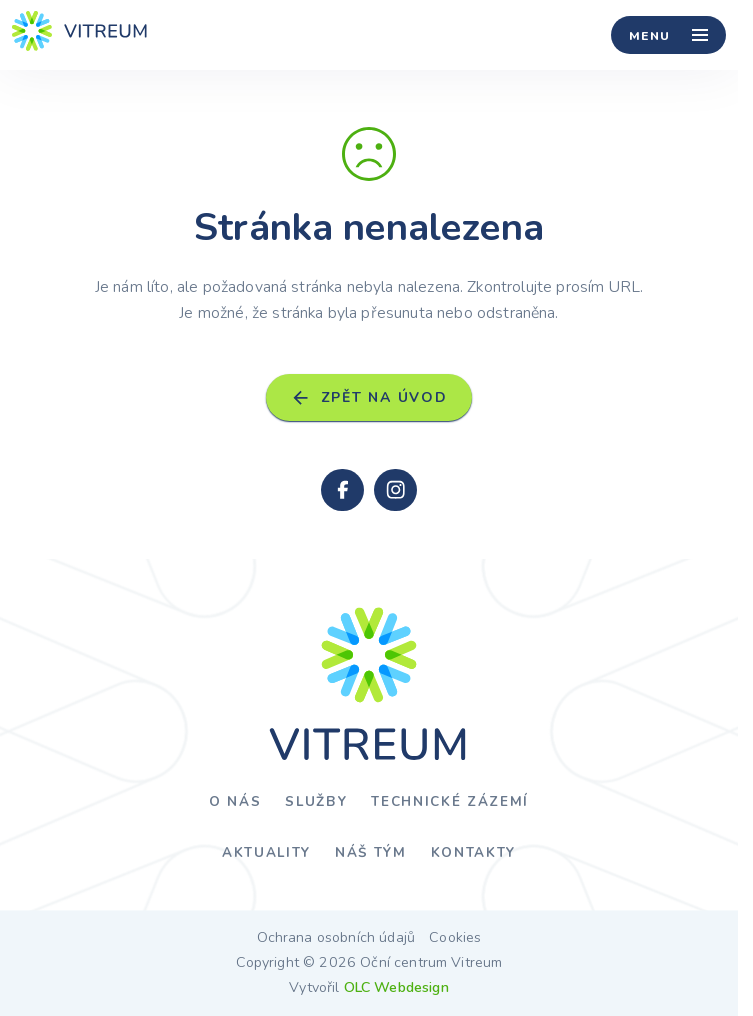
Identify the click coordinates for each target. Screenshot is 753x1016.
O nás (235, 801)
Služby (316, 801)
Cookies (455, 938)
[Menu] (668, 35)
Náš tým (371, 852)
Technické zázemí (450, 801)
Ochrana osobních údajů (336, 938)
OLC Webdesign (396, 987)
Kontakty (473, 852)
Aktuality (266, 852)
